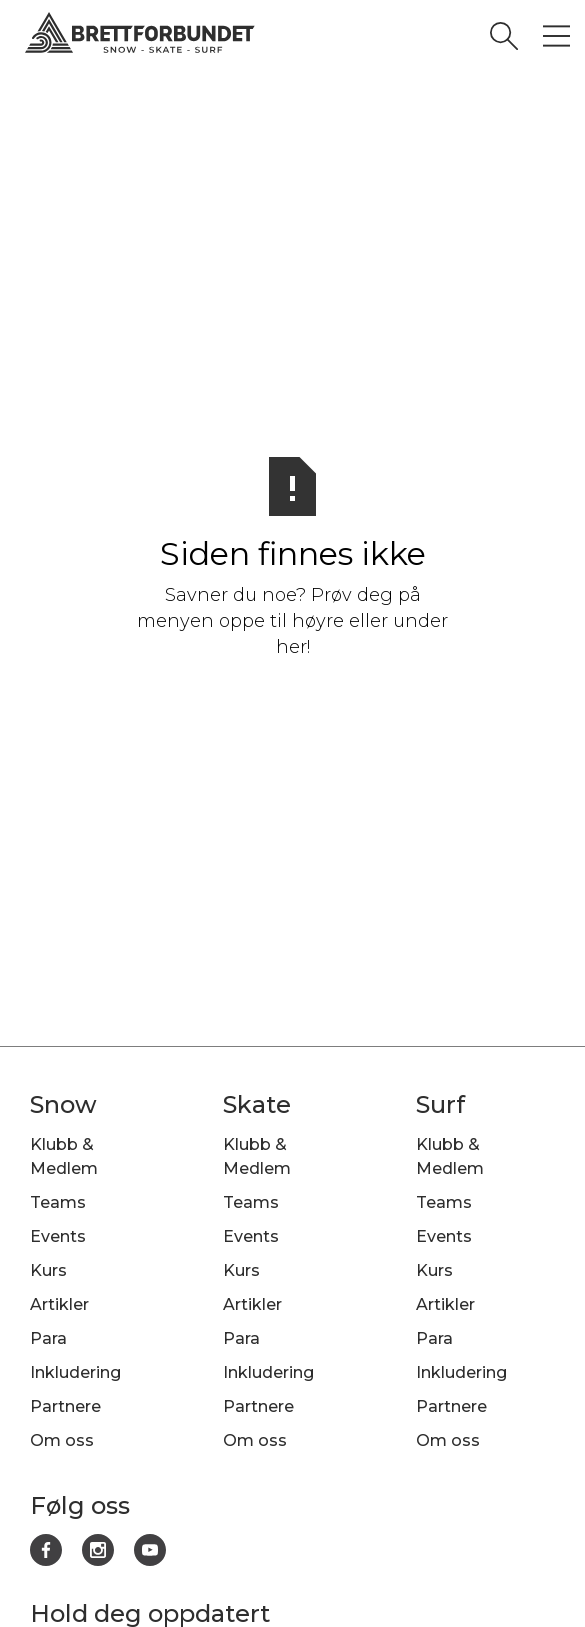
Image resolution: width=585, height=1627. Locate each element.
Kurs (48, 1270)
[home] (279, 35)
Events (58, 1236)
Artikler (59, 1304)
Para (48, 1338)
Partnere (65, 1406)
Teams (58, 1202)
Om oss (62, 1440)
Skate (257, 1104)
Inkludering (75, 1372)
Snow (63, 1104)
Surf (440, 1104)
